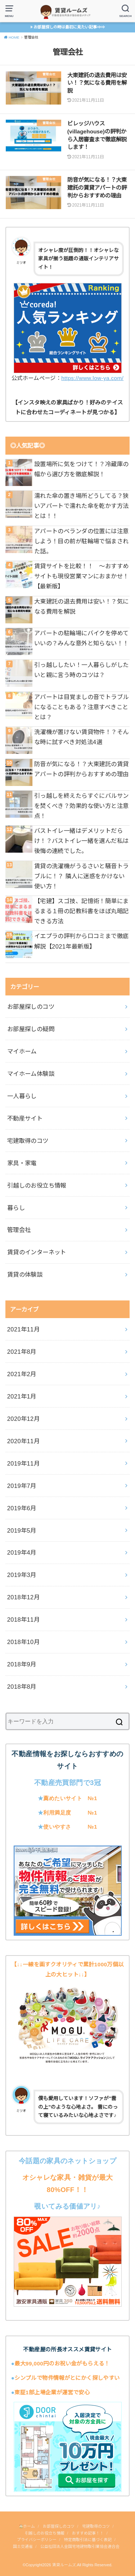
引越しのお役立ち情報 (36, 1185)
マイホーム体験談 (30, 1073)
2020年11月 (23, 1441)
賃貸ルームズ (64, 2565)
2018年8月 (21, 1686)
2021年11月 (23, 1329)
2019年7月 (21, 1486)
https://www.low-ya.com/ (92, 378)
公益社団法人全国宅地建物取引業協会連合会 (80, 2546)
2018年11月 (23, 1619)
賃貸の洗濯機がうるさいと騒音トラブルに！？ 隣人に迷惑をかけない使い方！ (81, 876)
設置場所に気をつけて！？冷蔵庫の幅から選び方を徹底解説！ (81, 469)
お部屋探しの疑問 (30, 1029)
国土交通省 (23, 2546)
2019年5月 (21, 1530)
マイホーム (22, 1051)
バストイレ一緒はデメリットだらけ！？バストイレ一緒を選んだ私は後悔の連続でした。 (81, 840)
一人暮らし (22, 1096)
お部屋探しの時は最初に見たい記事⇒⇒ (69, 27)
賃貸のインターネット (36, 1252)
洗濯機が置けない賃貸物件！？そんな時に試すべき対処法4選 (81, 737)
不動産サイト (24, 1118)
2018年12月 (23, 1597)
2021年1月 (21, 1396)
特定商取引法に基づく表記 (88, 2539)
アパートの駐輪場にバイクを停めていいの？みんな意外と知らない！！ (81, 638)
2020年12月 (23, 1418)
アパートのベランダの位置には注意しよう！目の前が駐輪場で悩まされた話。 (81, 541)
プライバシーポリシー (37, 2539)
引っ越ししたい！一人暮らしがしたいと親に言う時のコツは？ (81, 670)
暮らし (16, 1208)
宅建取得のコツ (28, 1140)
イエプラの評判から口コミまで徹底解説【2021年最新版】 (81, 941)
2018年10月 (23, 1642)
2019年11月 (23, 1463)
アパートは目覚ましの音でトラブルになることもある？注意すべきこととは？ (81, 707)
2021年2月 (21, 1374)
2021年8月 (21, 1351)
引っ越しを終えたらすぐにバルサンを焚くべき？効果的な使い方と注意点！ (81, 805)
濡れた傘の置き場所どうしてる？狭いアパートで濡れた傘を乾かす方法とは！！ (81, 505)
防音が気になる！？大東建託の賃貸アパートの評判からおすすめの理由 (81, 769)
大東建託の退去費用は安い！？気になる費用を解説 (81, 606)
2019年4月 (21, 1552)
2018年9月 (21, 1664)
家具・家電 (22, 1163)
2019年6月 (21, 1508)
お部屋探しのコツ (30, 1006)
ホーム (27, 2526)
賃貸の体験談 (24, 1274)
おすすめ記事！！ (88, 2533)
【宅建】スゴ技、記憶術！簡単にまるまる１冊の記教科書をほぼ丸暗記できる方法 (81, 911)
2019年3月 (21, 1575)
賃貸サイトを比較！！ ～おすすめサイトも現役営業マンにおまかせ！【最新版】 (81, 576)
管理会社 (19, 1230)
